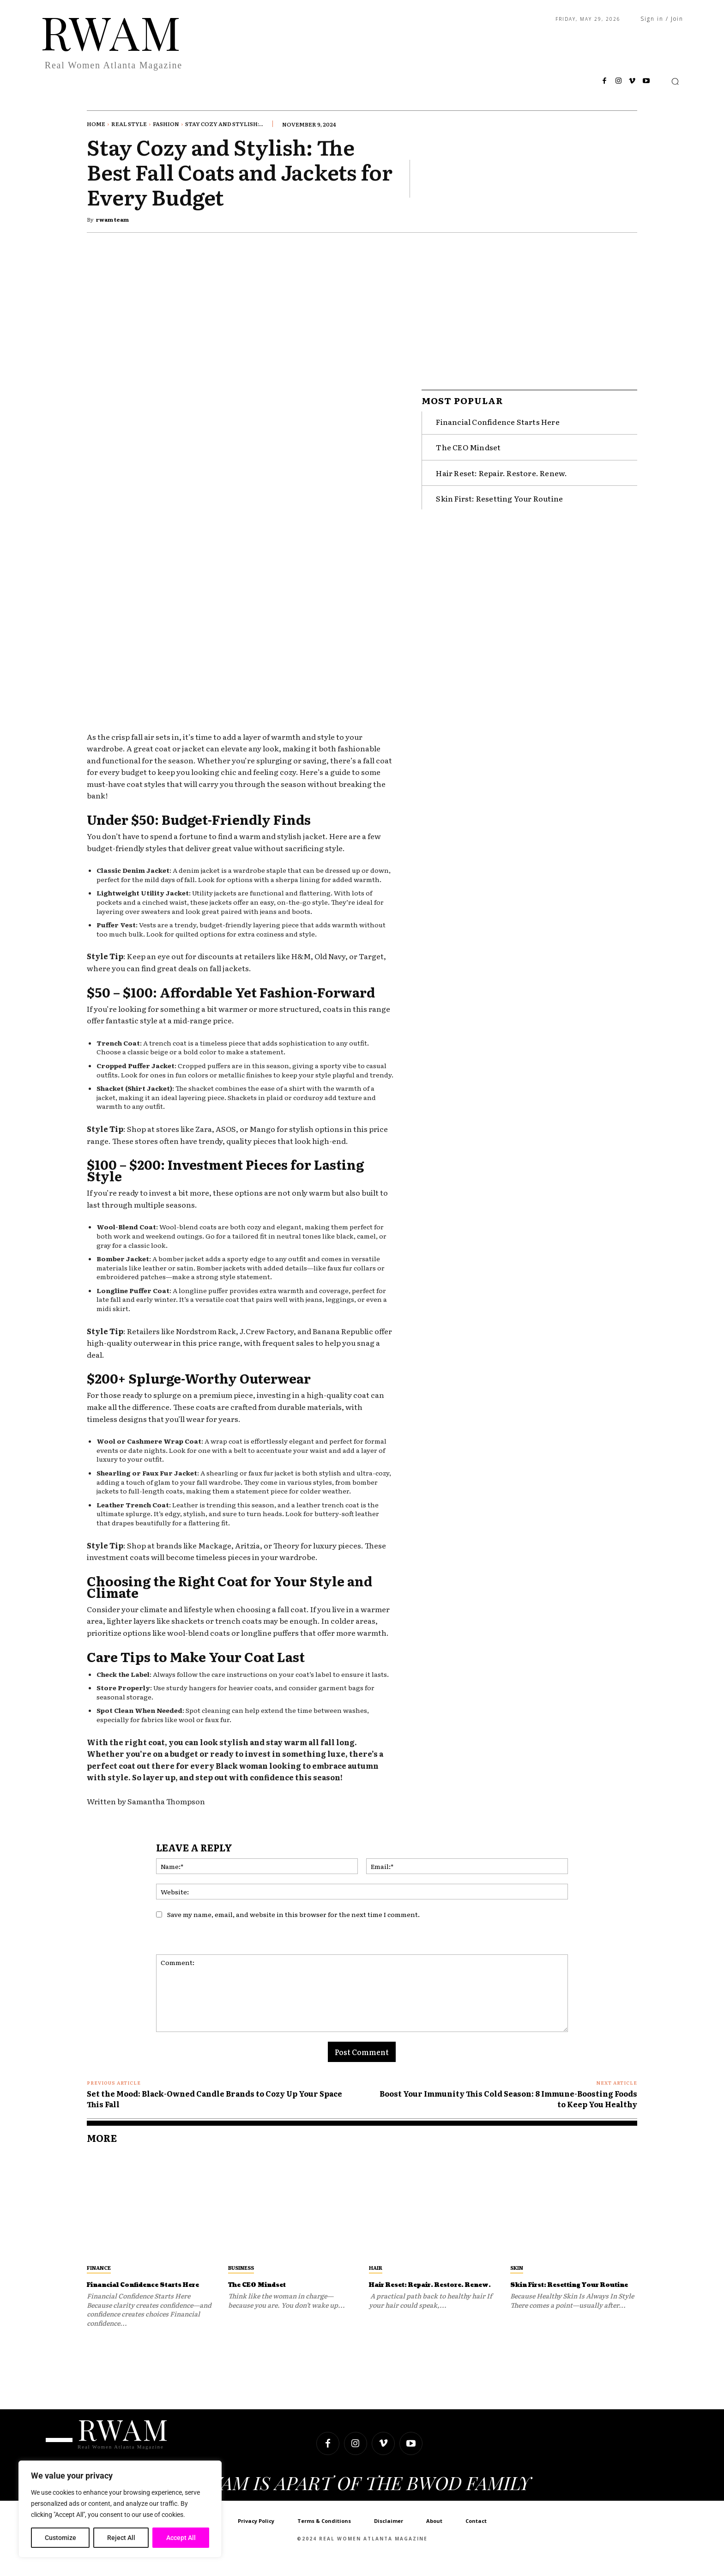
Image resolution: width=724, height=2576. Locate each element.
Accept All (181, 2537)
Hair (375, 2267)
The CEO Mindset (468, 441)
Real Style (129, 124)
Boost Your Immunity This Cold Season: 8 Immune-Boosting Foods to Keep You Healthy (508, 2098)
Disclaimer (388, 2537)
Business (241, 2267)
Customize (60, 2537)
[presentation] (490, 1932)
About (434, 2537)
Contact (476, 2537)
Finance (99, 2267)
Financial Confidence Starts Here (497, 416)
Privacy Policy (256, 2537)
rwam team (112, 219)
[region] (120, 2509)
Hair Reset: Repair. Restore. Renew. (501, 467)
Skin (516, 2267)
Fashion (166, 124)
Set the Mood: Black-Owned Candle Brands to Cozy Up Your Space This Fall (214, 2098)
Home (96, 124)
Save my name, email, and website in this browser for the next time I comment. (293, 1914)
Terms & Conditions (324, 2537)
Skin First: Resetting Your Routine (499, 493)
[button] (675, 81)
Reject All (121, 2537)
